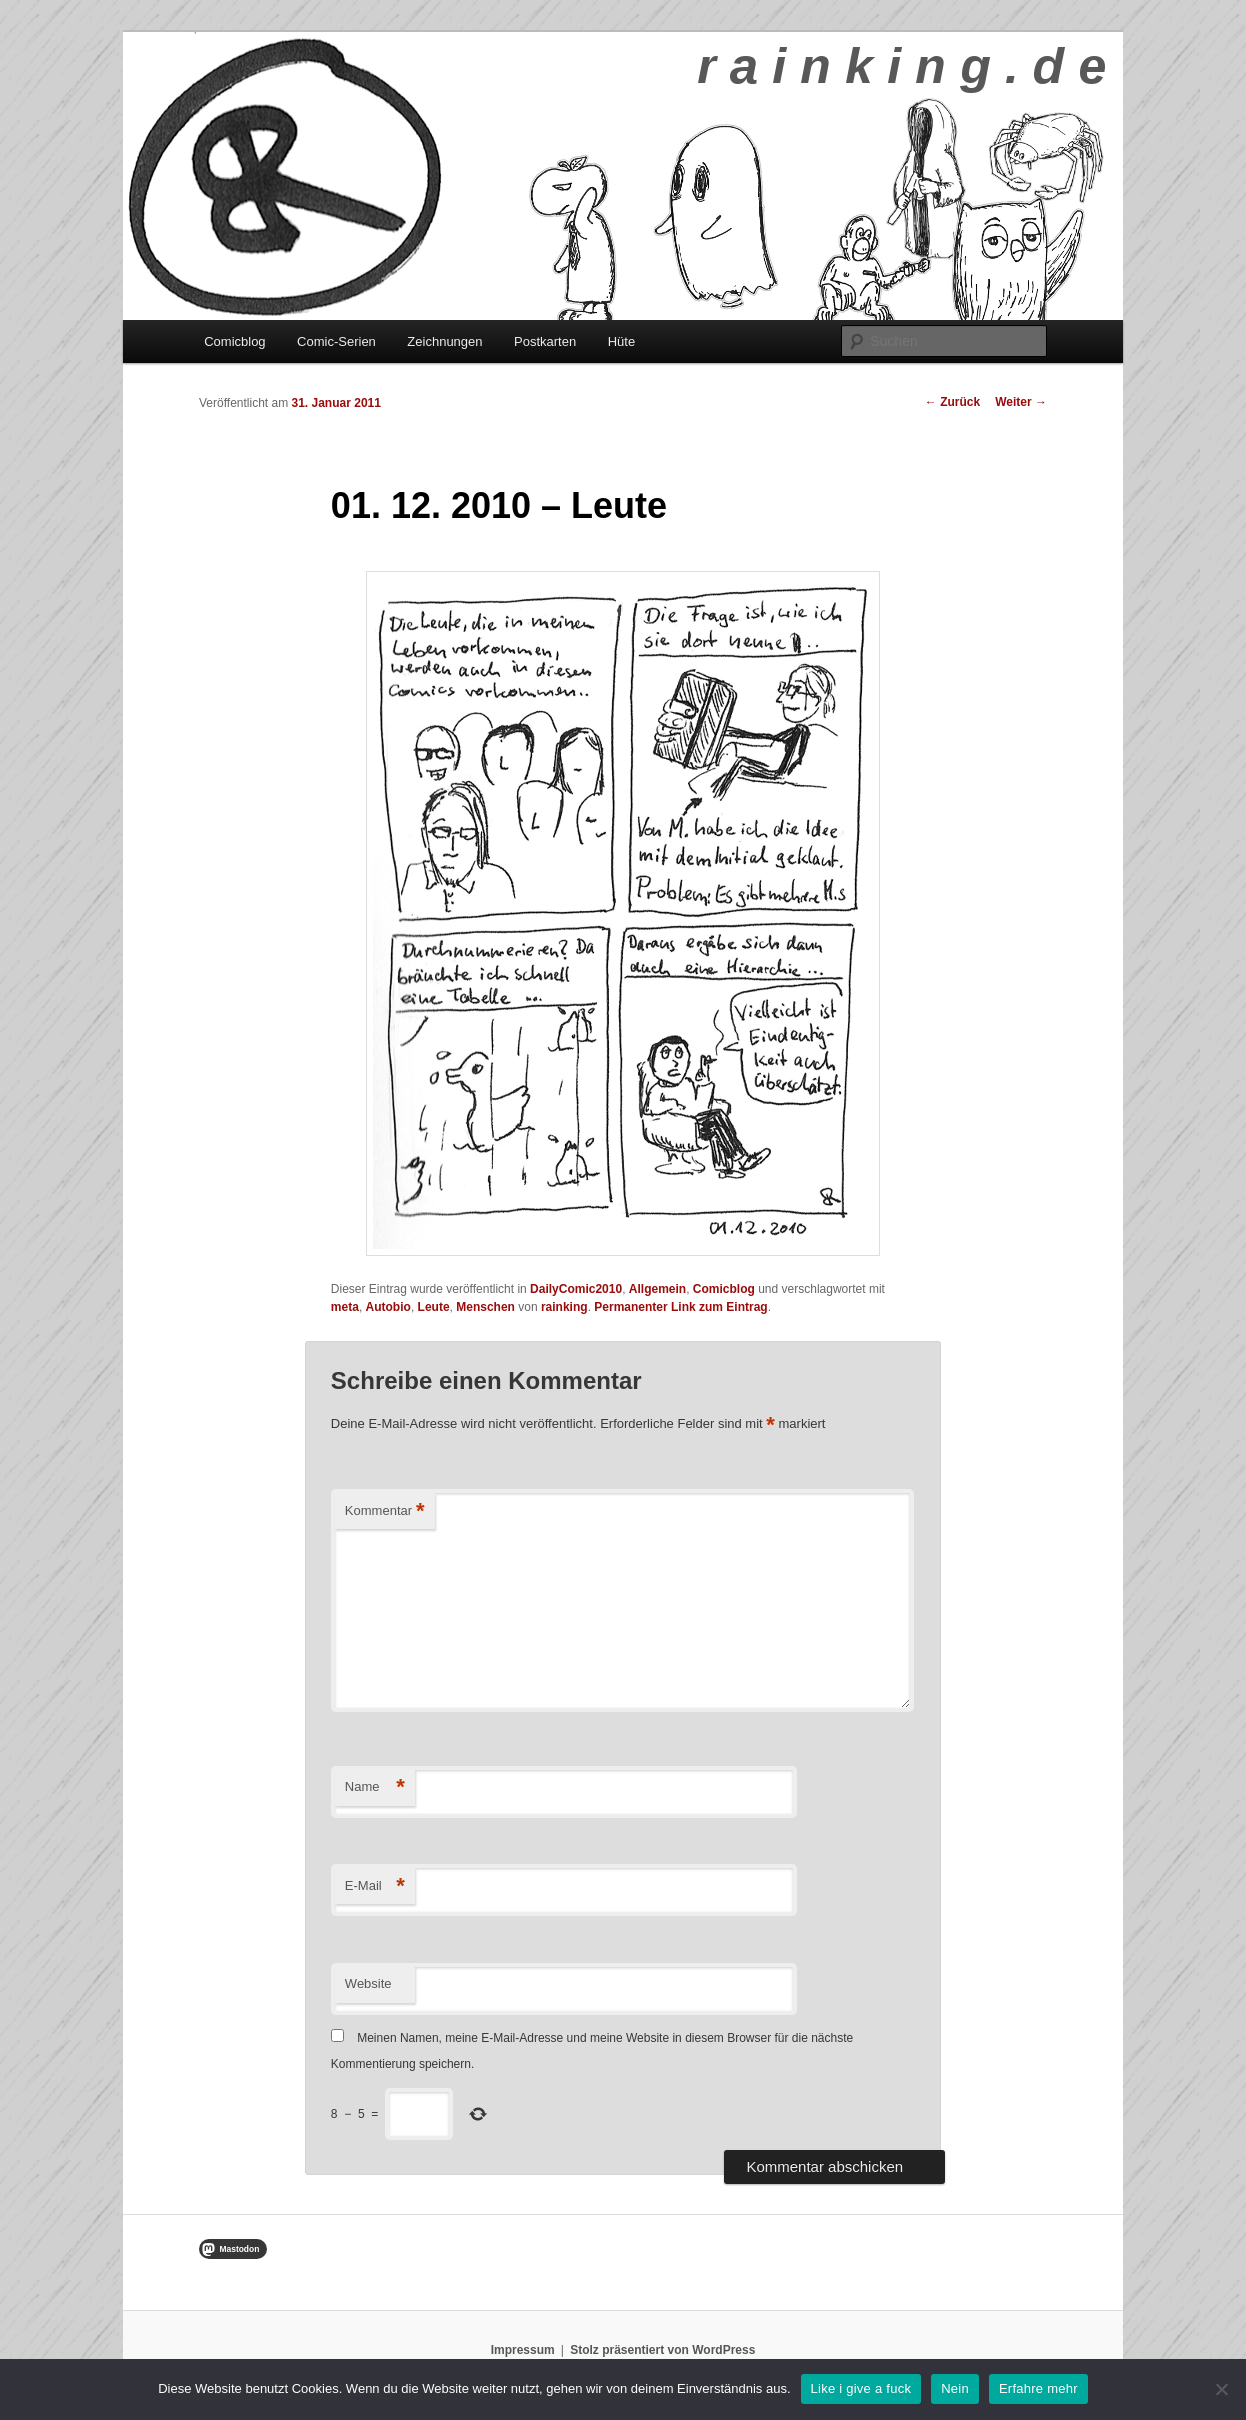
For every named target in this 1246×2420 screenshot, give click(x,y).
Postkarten (545, 341)
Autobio (388, 1307)
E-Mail (375, 1886)
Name (375, 1787)
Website (368, 1983)
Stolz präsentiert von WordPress (662, 2350)
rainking (564, 1307)
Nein (955, 2388)
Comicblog (234, 341)
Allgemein (657, 1289)
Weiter (1021, 402)
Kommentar (385, 1511)
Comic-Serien (336, 341)
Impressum (523, 2350)
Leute (434, 1307)
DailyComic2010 (576, 1289)
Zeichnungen (444, 341)
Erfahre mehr (1038, 2388)
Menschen (485, 1307)
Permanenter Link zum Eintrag (680, 1307)
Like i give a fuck (861, 2388)
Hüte (621, 341)
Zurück (952, 402)
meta (345, 1307)
